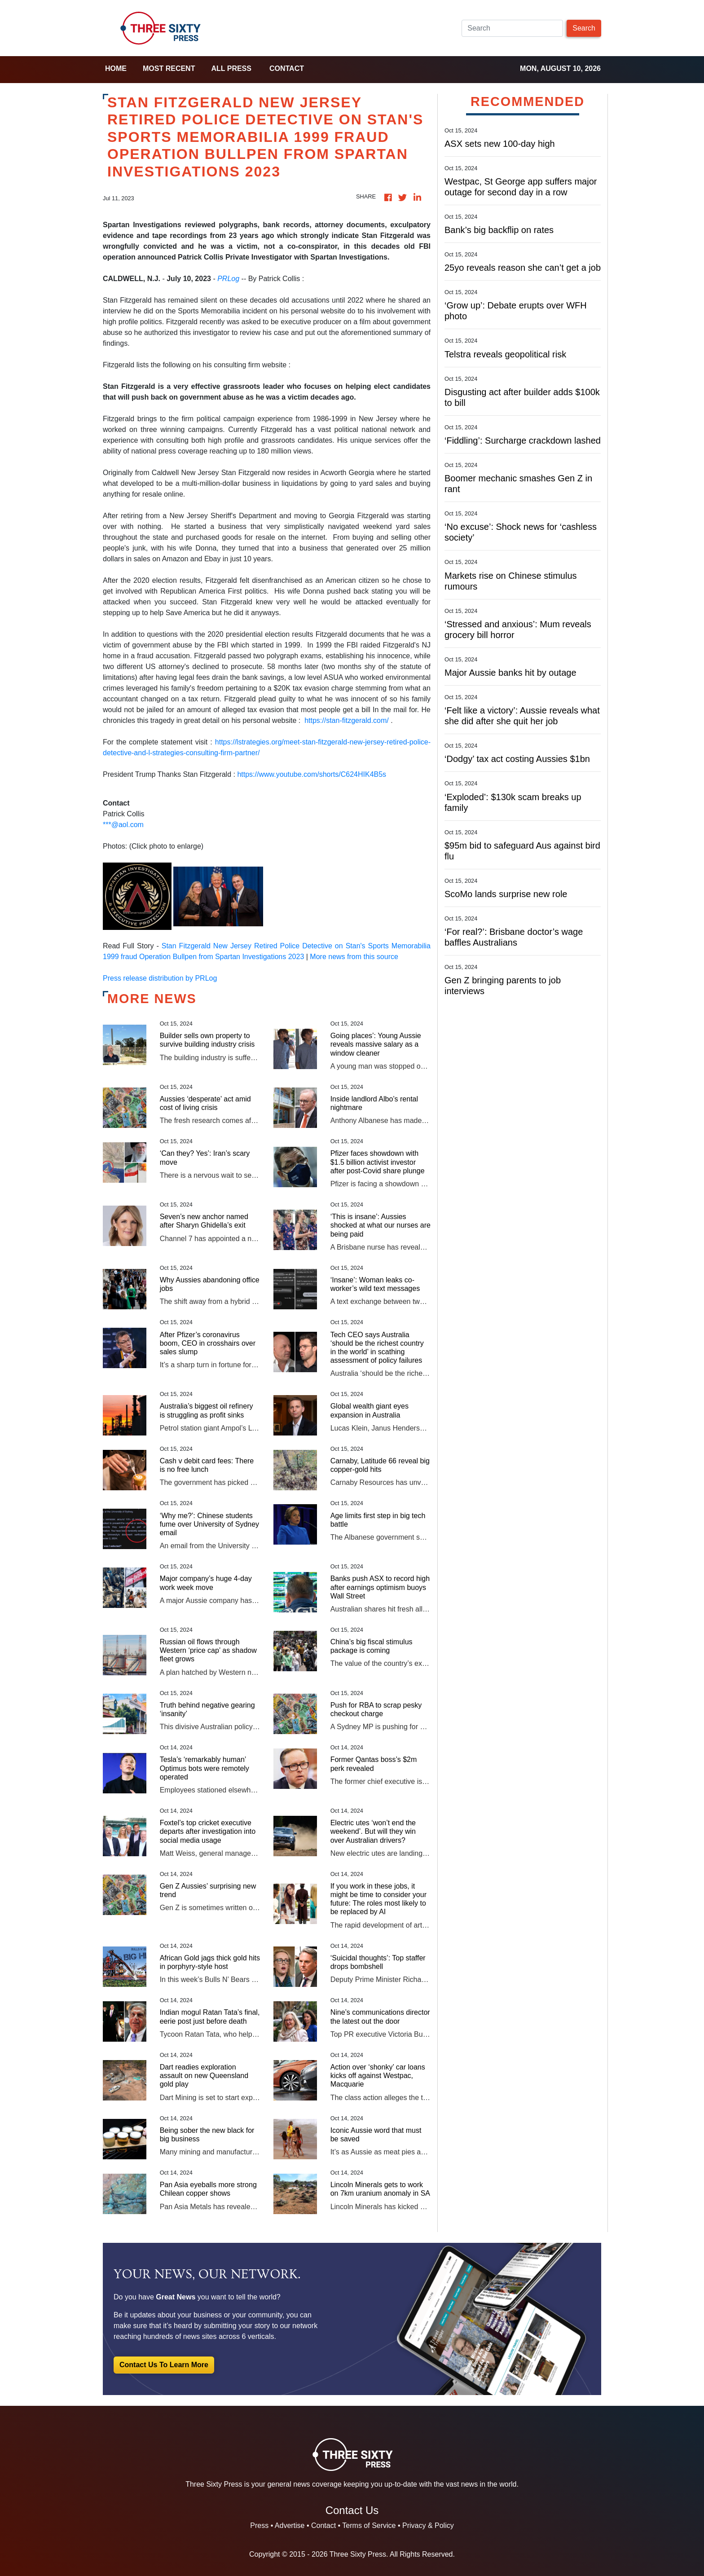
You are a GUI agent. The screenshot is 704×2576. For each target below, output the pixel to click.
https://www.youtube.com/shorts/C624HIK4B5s (311, 774)
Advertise (290, 2525)
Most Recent (169, 68)
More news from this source (354, 956)
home (116, 68)
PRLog (228, 278)
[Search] (512, 28)
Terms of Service (369, 2525)
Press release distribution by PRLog (160, 978)
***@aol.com (123, 824)
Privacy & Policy (428, 2525)
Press (259, 2525)
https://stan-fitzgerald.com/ (346, 720)
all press (231, 68)
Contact (286, 68)
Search (583, 28)
